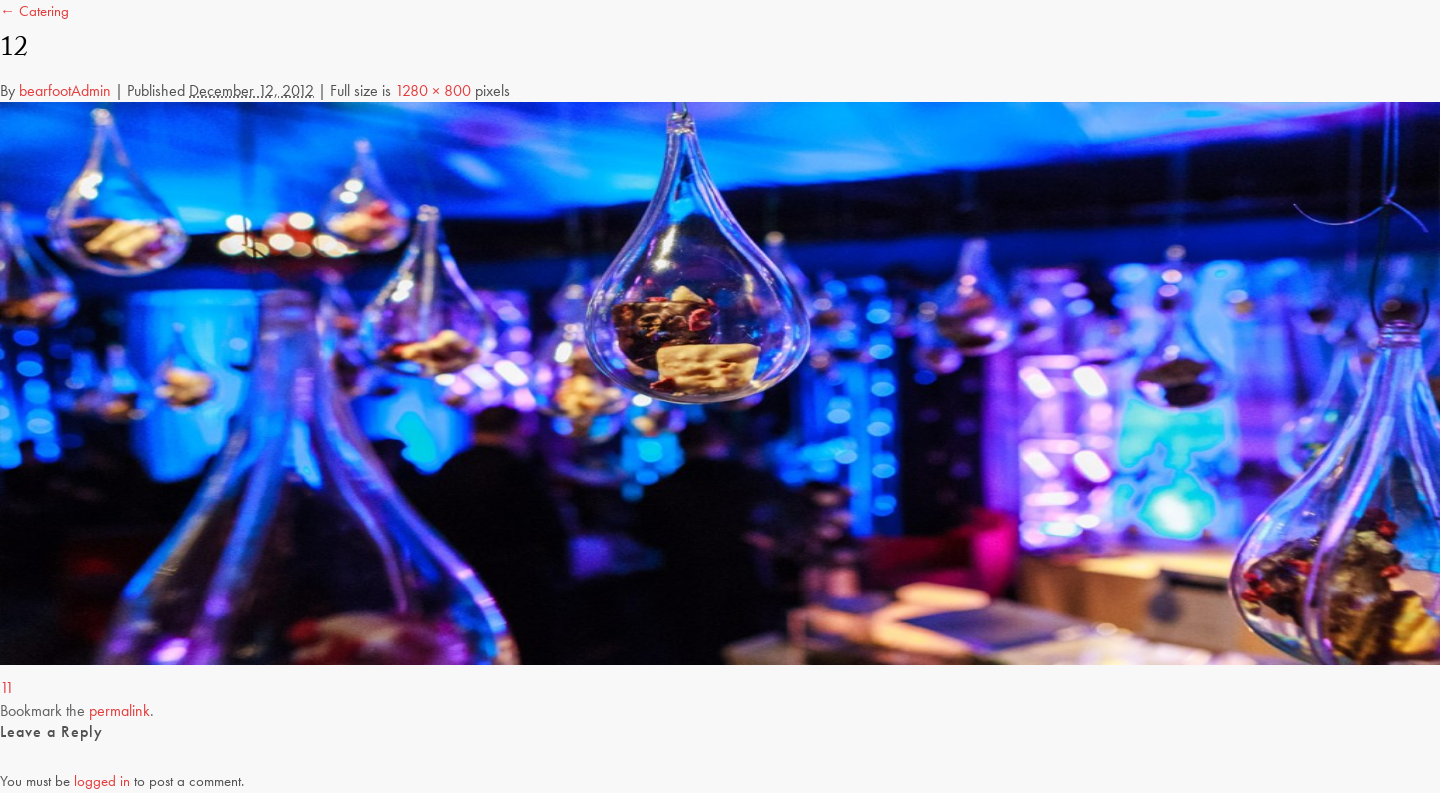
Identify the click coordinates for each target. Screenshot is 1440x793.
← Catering (34, 11)
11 (7, 687)
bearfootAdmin (65, 90)
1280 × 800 (433, 90)
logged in (102, 781)
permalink (119, 710)
